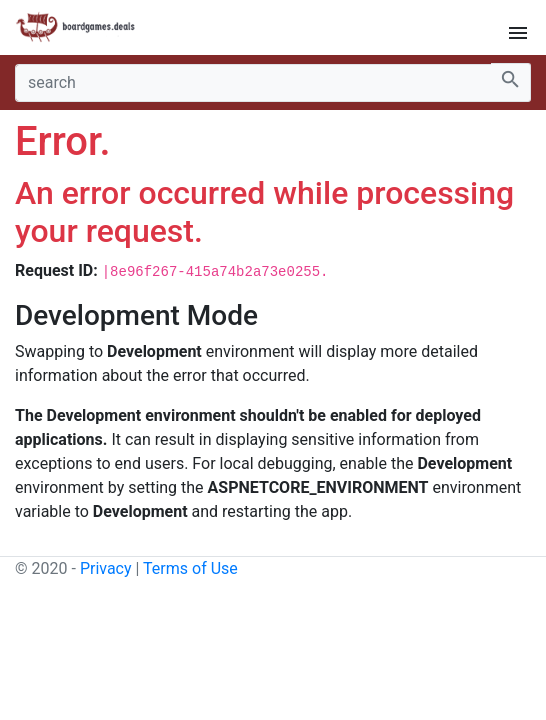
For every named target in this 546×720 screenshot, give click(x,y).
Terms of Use (190, 568)
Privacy (106, 568)
